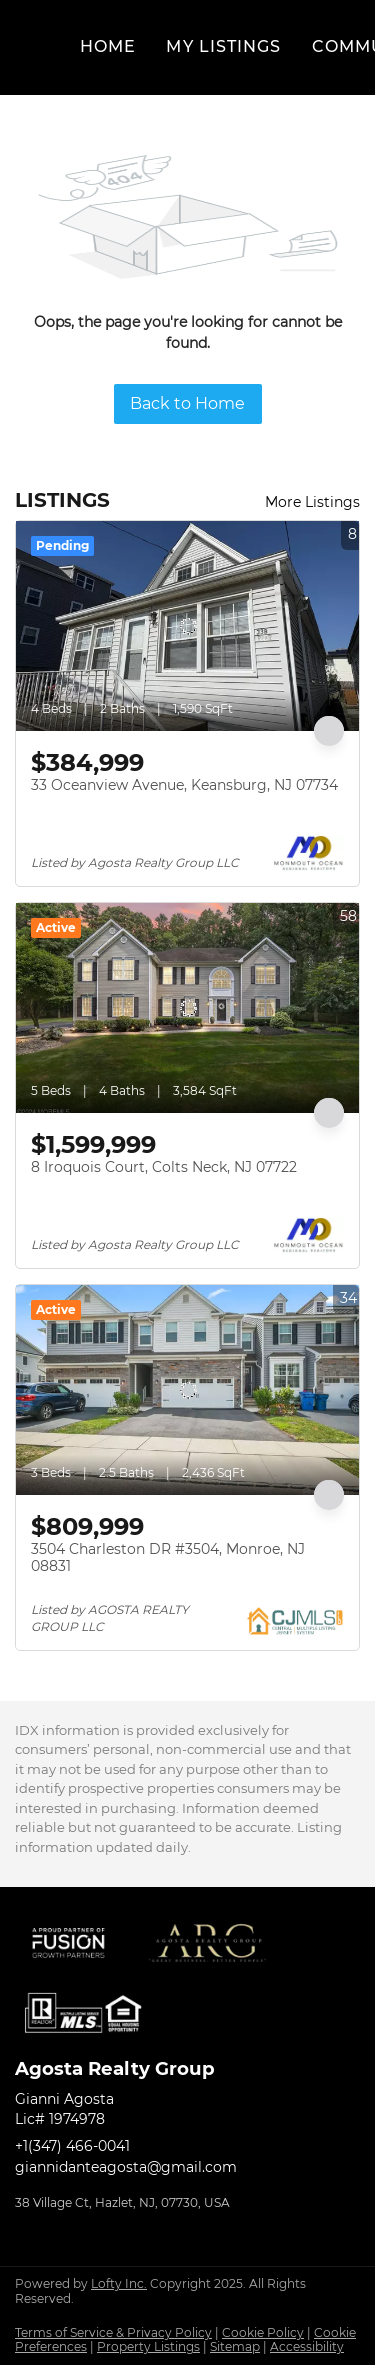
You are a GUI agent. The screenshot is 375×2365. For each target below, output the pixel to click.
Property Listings (148, 2346)
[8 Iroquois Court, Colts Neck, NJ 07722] (187, 1008)
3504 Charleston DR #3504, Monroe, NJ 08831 (168, 1558)
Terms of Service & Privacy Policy (113, 2332)
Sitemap (235, 2346)
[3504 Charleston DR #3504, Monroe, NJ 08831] (187, 1390)
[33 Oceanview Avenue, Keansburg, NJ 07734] (187, 626)
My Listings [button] (223, 46)
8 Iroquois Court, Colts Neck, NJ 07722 (164, 1167)
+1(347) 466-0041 (72, 2146)
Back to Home (187, 403)
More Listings (312, 502)
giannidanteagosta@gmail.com (126, 2167)
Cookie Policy (263, 2332)
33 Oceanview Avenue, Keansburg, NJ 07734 (184, 785)
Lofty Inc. (119, 2283)
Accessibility (307, 2346)
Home (108, 46)
